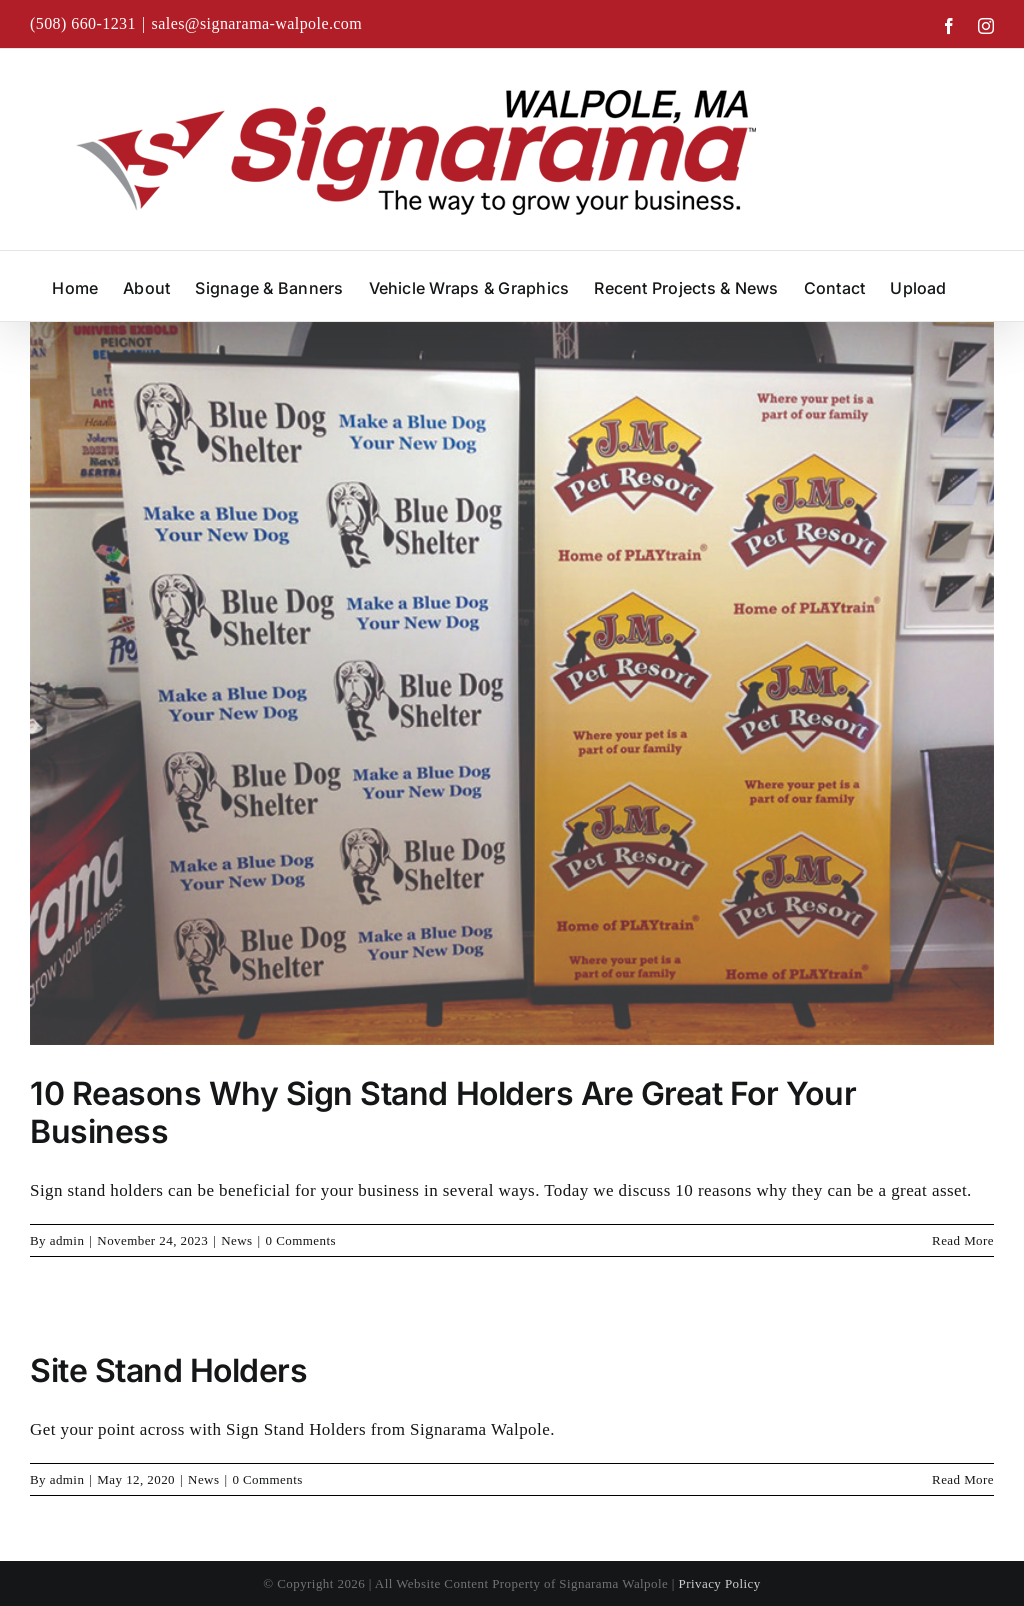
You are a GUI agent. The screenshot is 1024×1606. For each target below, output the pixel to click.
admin (67, 1240)
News (236, 1240)
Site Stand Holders (168, 1370)
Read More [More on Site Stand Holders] (963, 1479)
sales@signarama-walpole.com (257, 23)
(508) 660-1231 (83, 23)
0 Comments (301, 1240)
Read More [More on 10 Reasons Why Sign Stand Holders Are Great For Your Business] (963, 1240)
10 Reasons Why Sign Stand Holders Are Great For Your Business (443, 1112)
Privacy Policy (720, 1583)
